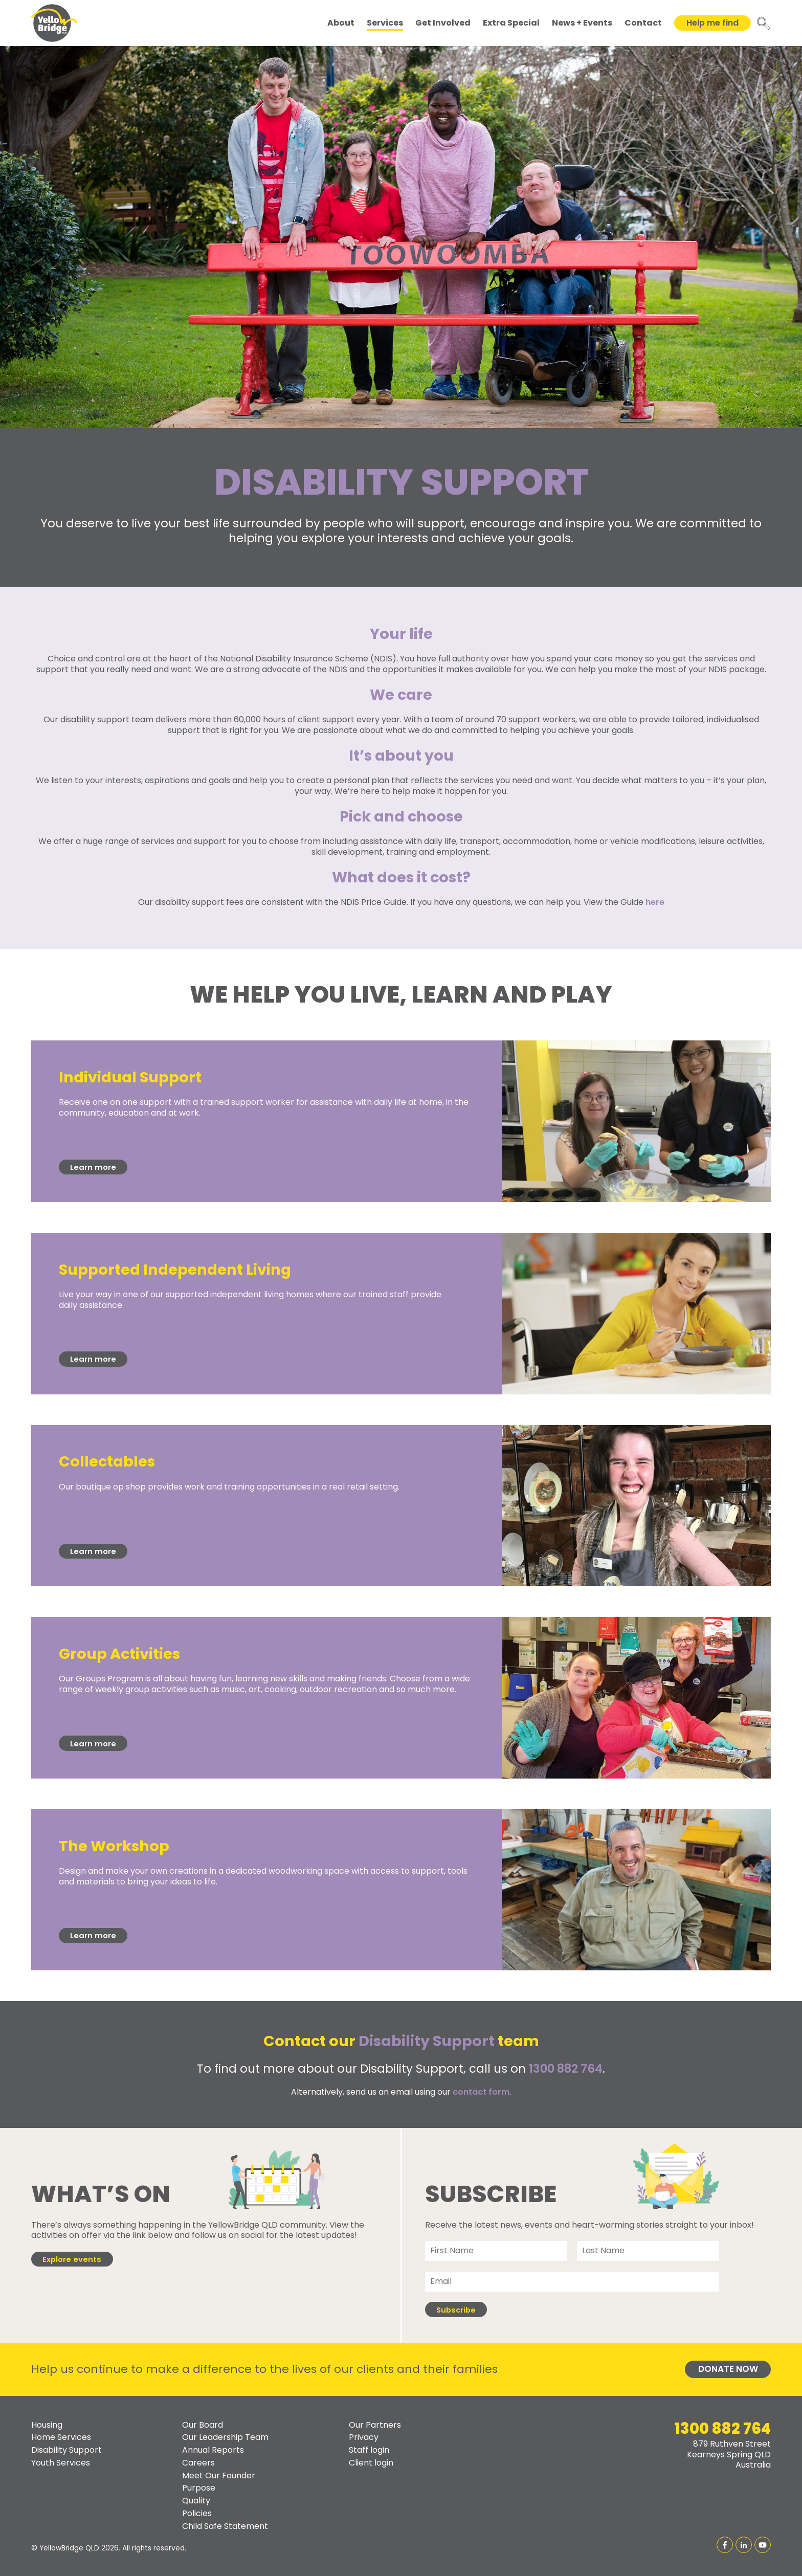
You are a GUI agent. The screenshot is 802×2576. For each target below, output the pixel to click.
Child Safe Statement (225, 2526)
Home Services (61, 2438)
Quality (196, 2501)
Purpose (198, 2488)
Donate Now (728, 2369)
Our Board (202, 2425)
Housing (46, 2425)
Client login (371, 2463)
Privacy (363, 2438)
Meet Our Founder (218, 2475)
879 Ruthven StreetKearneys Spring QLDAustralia (729, 2454)
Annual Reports (213, 2450)
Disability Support (66, 2450)
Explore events (71, 2259)
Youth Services (60, 2463)
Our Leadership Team (225, 2438)
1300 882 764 (566, 2068)
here (654, 902)
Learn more (93, 1167)
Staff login (369, 2450)
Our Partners (375, 2425)
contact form (481, 2092)
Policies (197, 2513)
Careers (198, 2463)
